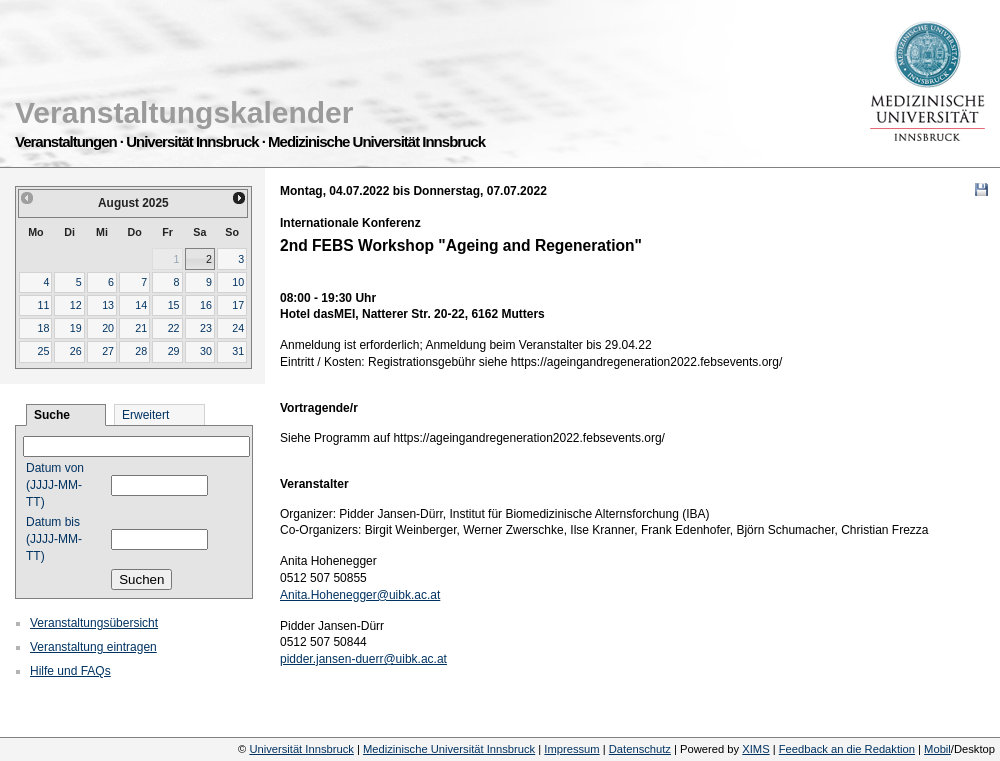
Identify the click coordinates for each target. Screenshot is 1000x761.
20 (108, 328)
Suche (52, 415)
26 (76, 351)
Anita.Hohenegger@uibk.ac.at (360, 595)
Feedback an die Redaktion (847, 749)
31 (238, 351)
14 (141, 305)
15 (174, 305)
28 (141, 351)
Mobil (937, 749)
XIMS (755, 749)
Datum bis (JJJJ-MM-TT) (54, 539)
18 (43, 328)
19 (76, 328)
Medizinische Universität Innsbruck (449, 749)
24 (238, 328)
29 (174, 351)
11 (43, 305)
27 (108, 351)
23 (206, 328)
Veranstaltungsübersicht (94, 623)
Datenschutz (640, 749)
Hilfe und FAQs (70, 671)
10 (238, 282)
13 (108, 305)
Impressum (571, 749)
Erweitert (145, 415)
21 (141, 328)
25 (43, 351)
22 (174, 328)
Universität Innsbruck (301, 749)
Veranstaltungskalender (184, 112)
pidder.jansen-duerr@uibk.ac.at (363, 659)
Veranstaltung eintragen (93, 647)
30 (206, 351)
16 (206, 305)
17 (238, 305)
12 (76, 305)
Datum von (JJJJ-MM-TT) (55, 485)
